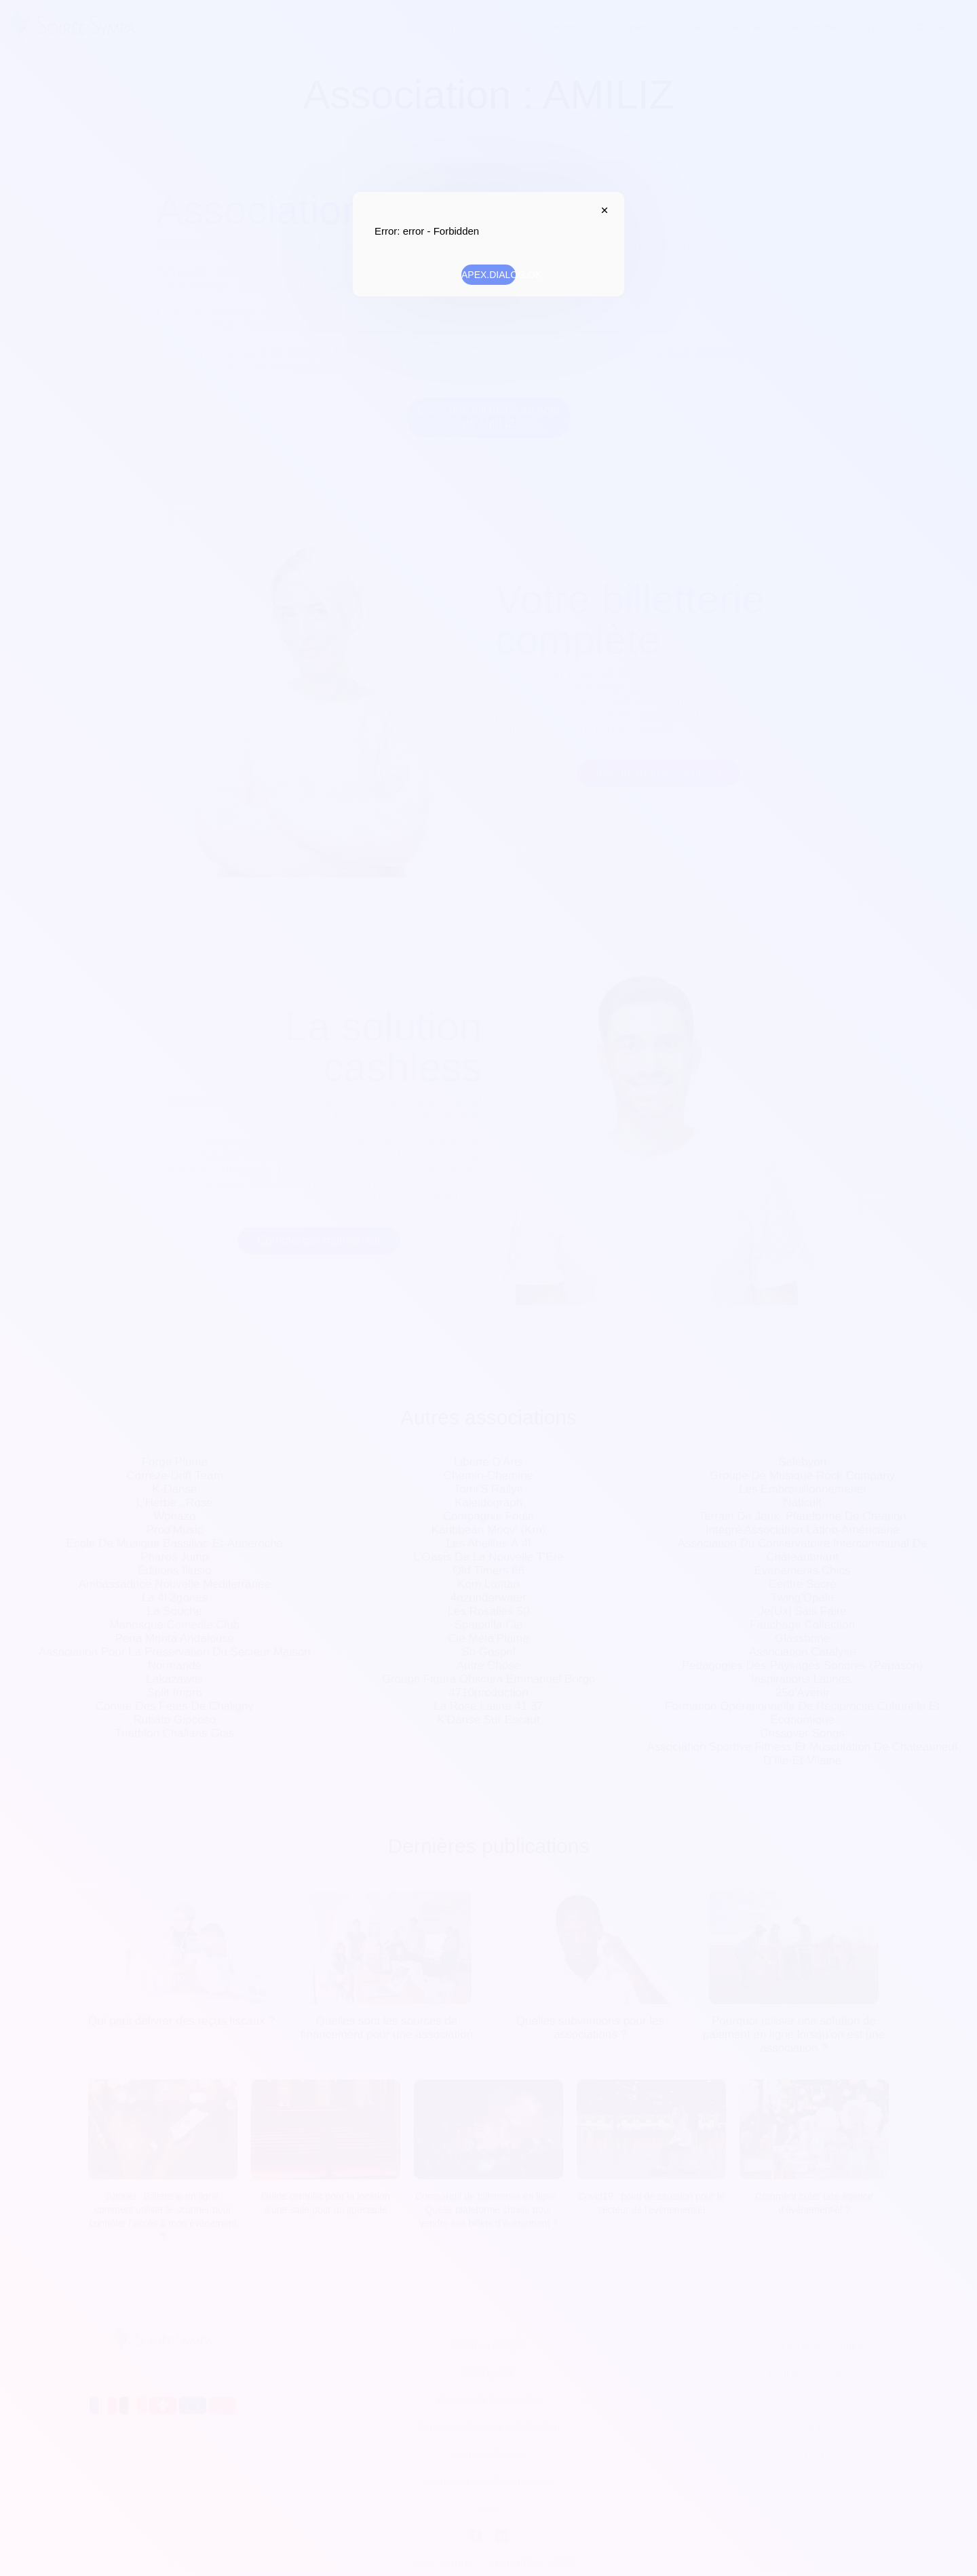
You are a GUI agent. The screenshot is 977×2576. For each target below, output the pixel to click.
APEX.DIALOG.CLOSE (601, 210)
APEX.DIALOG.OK (488, 274)
